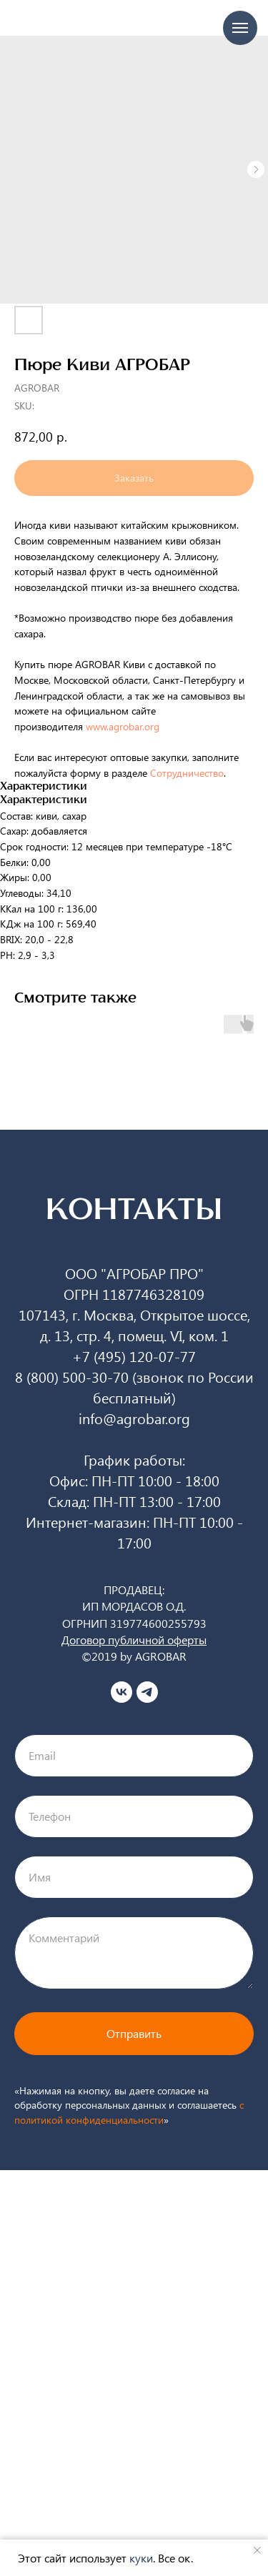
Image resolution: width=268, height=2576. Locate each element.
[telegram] (147, 1692)
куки (141, 2557)
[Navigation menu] (240, 28)
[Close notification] (257, 2550)
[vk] (121, 1692)
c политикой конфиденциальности (129, 2112)
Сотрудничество (187, 773)
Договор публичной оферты (134, 1639)
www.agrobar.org (125, 726)
